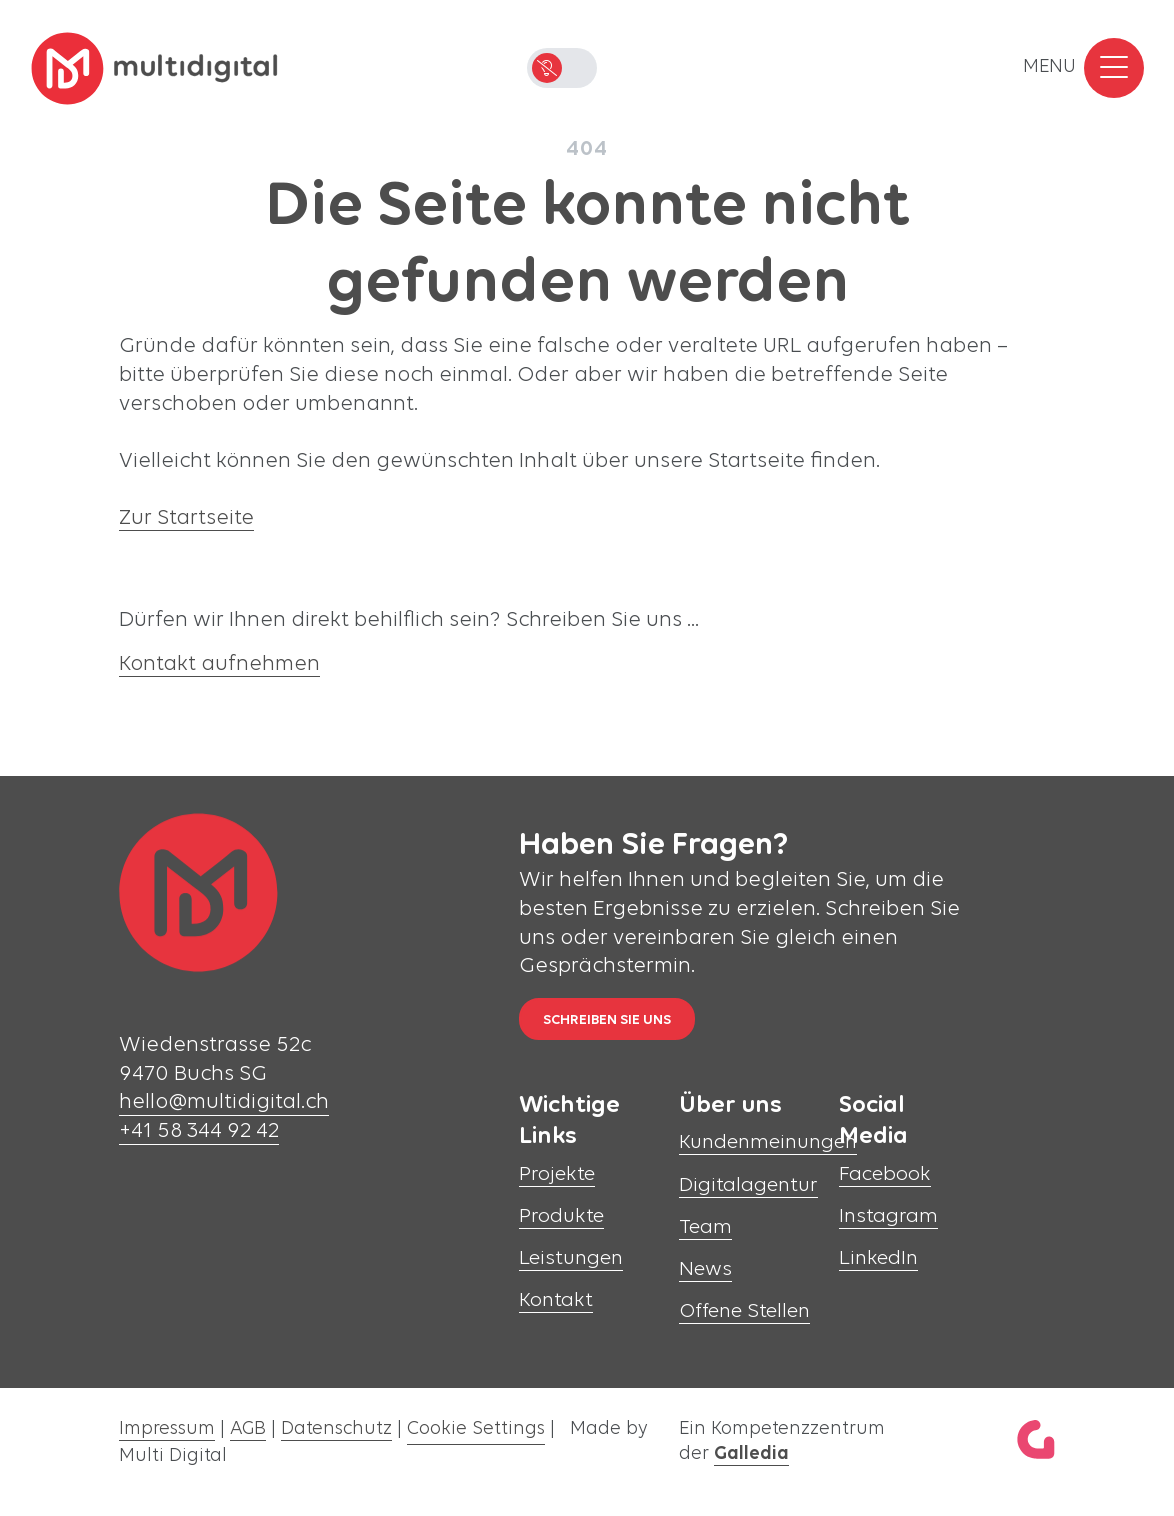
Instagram (888, 1216)
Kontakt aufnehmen (219, 664)
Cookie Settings (476, 1429)
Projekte (557, 1174)
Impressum (167, 1429)
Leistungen (571, 1258)
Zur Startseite (186, 518)
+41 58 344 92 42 (199, 1131)
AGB (248, 1429)
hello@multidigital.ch (224, 1102)
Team (705, 1227)
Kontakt (556, 1300)
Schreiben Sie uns (607, 1020)
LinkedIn (878, 1258)
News (705, 1269)
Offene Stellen (744, 1311)
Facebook (885, 1174)
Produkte (561, 1216)
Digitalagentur (748, 1185)
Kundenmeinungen (768, 1142)
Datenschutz (336, 1429)
